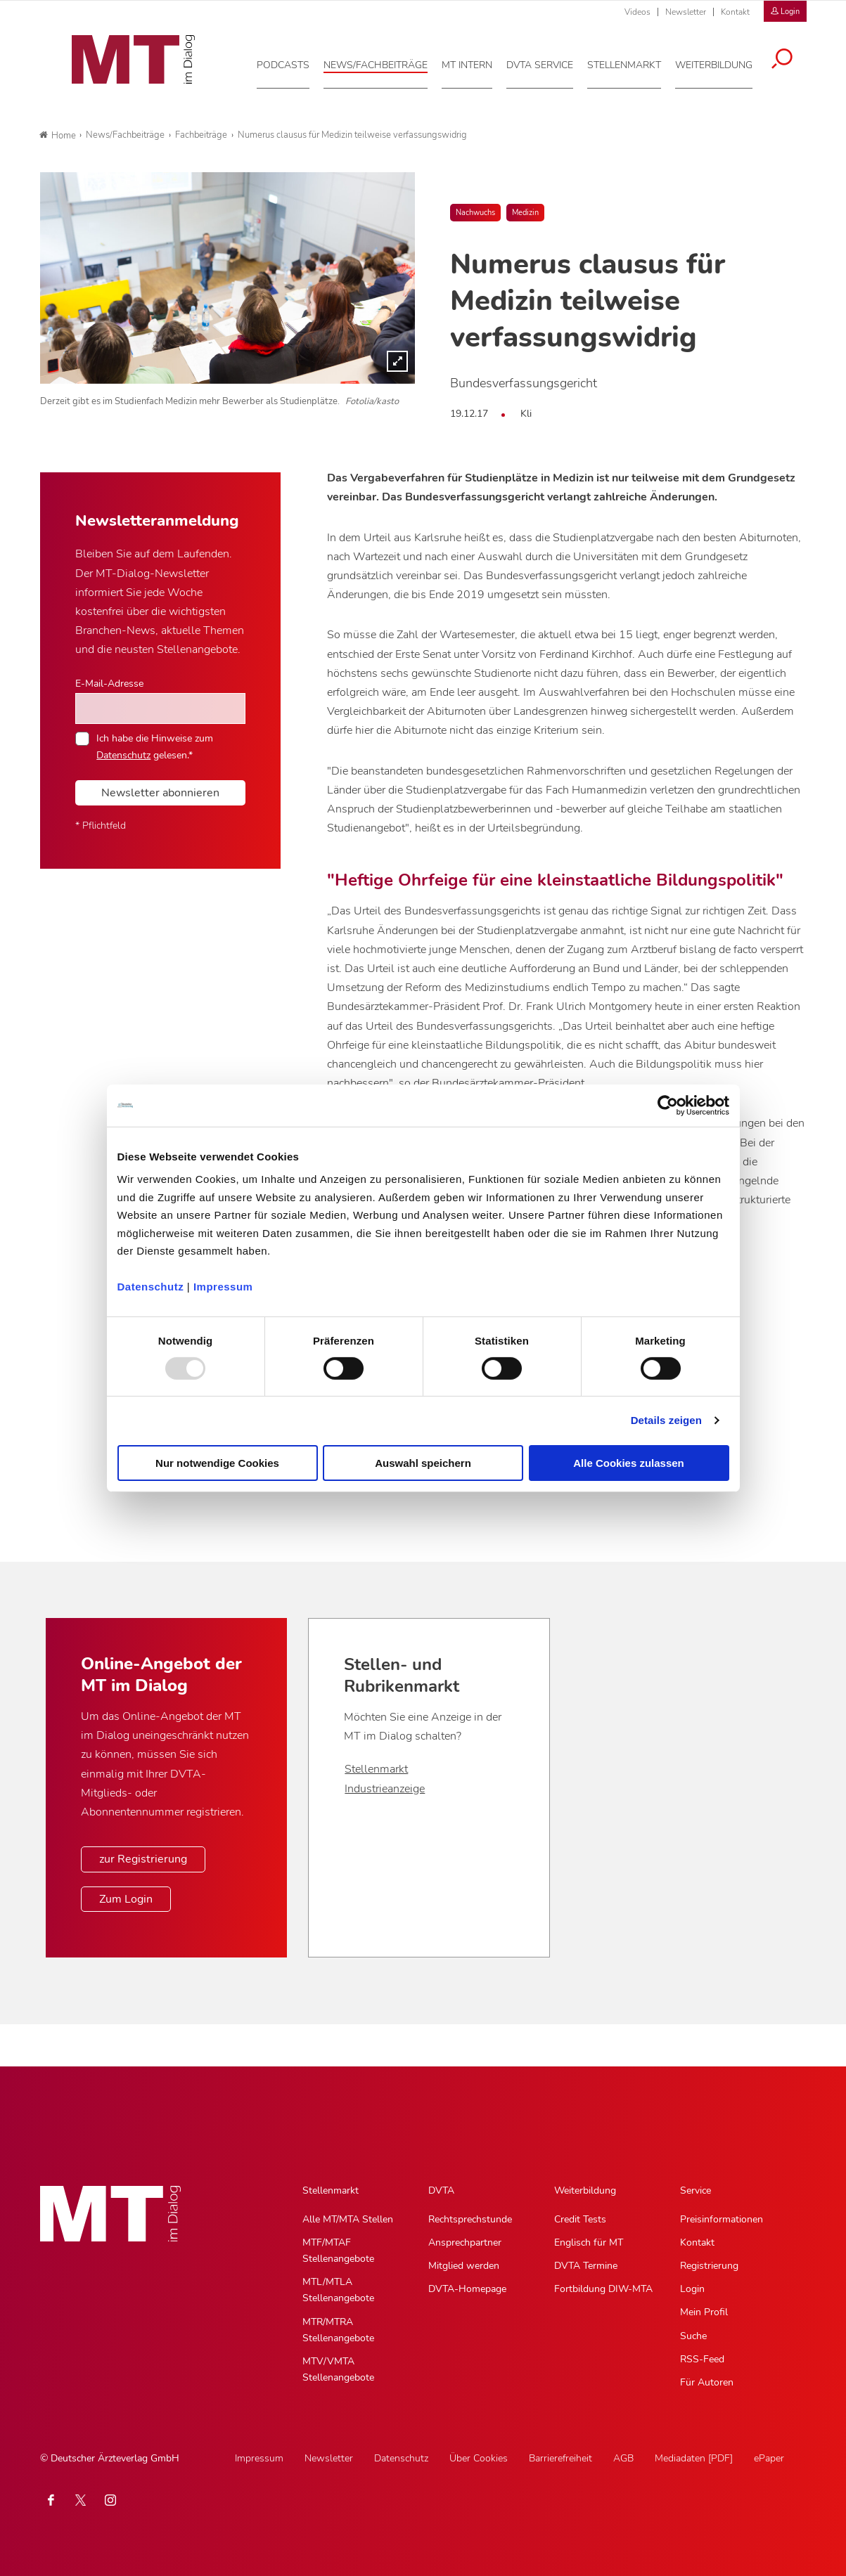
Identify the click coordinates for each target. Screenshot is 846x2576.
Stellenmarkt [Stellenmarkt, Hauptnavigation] (330, 2190)
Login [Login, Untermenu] (692, 2289)
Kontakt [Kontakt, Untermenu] (697, 2242)
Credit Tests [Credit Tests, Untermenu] (580, 2219)
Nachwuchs (475, 212)
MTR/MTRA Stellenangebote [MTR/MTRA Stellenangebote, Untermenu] (338, 2330)
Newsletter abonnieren (160, 793)
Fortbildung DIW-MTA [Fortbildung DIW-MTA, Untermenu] (603, 2289)
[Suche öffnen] (791, 58)
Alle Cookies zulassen (628, 1463)
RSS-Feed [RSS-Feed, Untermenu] (702, 2359)
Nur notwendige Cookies (217, 1463)
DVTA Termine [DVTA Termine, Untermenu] (585, 2265)
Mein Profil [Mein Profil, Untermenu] (704, 2312)
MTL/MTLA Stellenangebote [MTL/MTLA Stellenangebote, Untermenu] (338, 2290)
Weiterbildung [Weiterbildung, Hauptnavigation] (585, 2190)
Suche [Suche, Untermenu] (693, 2336)
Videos (637, 12)
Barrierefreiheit (560, 2458)
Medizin (525, 212)
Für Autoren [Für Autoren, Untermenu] (706, 2382)
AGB (623, 2458)
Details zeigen (666, 1420)
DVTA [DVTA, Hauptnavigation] (441, 2190)
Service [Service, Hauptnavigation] (695, 2190)
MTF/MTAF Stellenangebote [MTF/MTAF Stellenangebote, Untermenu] (338, 2250)
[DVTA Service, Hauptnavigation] (548, 62)
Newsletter (685, 12)
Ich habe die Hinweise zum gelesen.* (154, 746)
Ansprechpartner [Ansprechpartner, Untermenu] (464, 2242)
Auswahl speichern (423, 1463)
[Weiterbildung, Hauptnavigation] (723, 62)
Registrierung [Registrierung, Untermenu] (709, 2265)
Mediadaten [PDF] (694, 2458)
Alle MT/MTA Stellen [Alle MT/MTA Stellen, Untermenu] (347, 2219)
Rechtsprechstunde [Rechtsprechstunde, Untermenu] (470, 2219)
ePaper (769, 2458)
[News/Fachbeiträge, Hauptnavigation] (385, 62)
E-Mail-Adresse (109, 683)
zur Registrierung (143, 1859)
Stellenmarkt (376, 1769)
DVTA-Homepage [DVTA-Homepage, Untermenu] (467, 2289)
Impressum (223, 1287)
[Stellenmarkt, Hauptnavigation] (633, 62)
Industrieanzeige (385, 1789)
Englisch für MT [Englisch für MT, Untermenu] (588, 2242)
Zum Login (126, 1899)
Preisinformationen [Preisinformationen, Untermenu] (721, 2219)
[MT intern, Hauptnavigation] (476, 62)
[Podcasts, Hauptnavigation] (292, 62)
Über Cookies (478, 2458)
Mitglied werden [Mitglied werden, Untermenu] (463, 2265)
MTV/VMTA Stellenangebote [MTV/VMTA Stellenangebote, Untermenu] (338, 2369)
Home (57, 135)
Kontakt (735, 12)
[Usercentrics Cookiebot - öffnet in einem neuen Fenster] (667, 1104)
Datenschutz (150, 1287)
